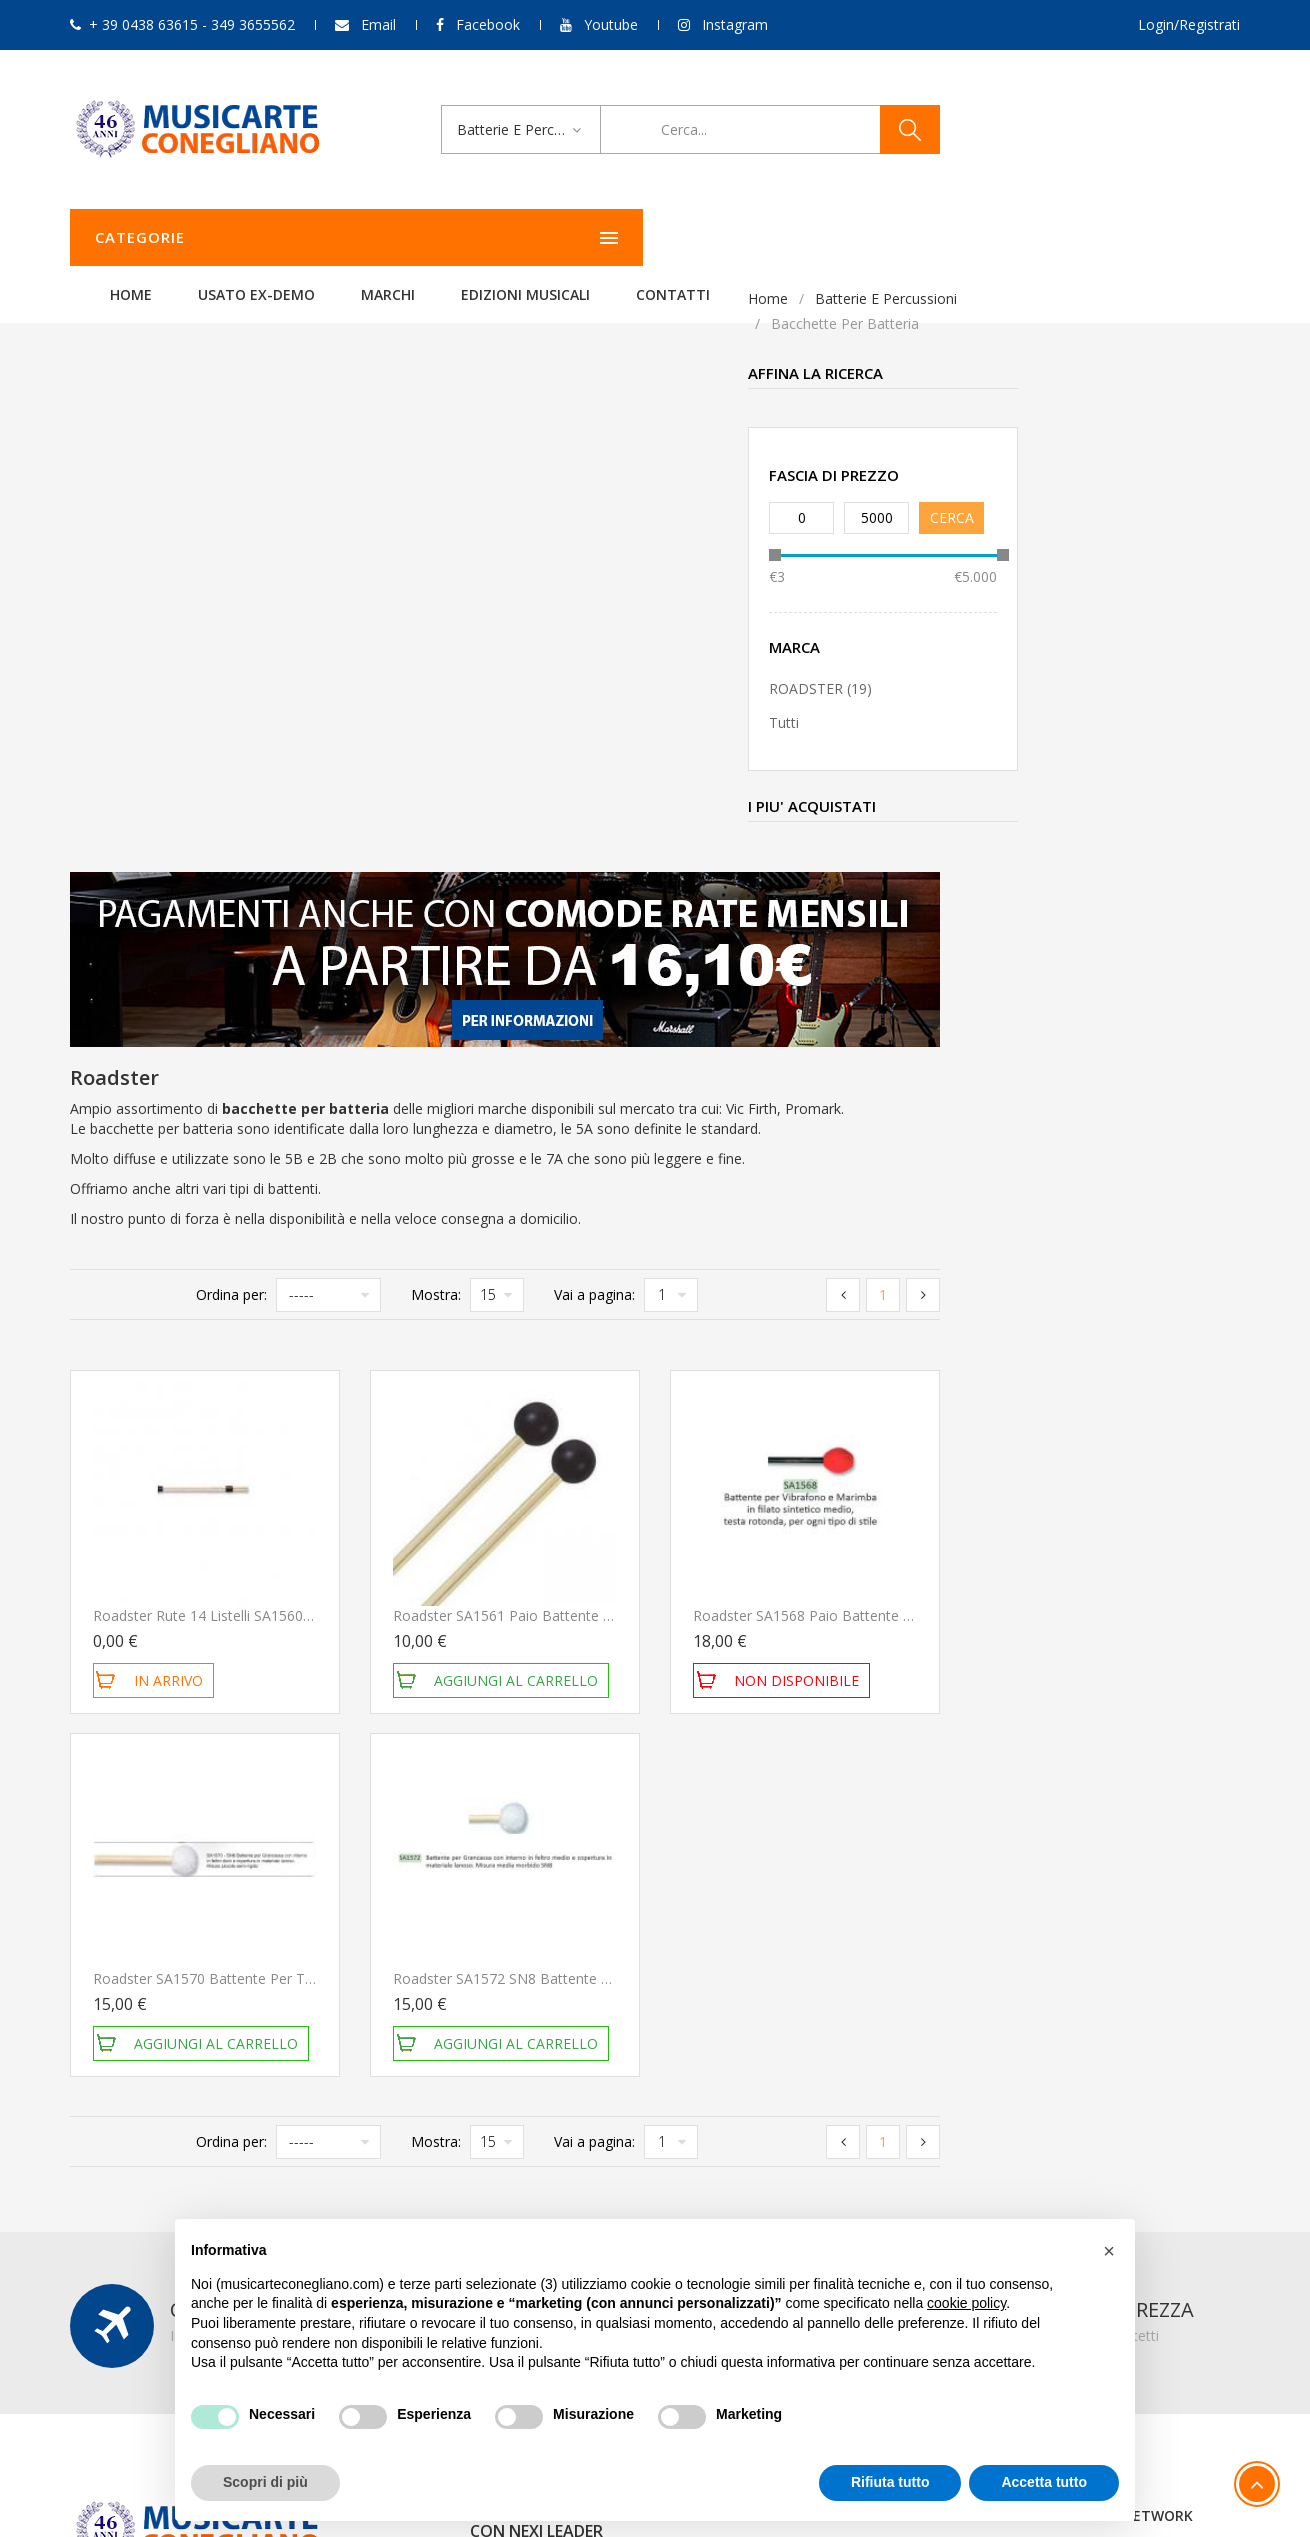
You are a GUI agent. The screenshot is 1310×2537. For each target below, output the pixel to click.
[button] (1109, 2251)
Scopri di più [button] (265, 2482)
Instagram (735, 24)
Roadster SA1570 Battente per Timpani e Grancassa (562, 1402)
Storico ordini (913, 2038)
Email (378, 24)
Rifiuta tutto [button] (890, 2482)
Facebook (488, 24)
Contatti (923, 237)
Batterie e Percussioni (208, 298)
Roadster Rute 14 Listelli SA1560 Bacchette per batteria (574, 1039)
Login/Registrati (1189, 24)
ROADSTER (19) (142, 688)
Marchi (638, 237)
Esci (882, 2092)
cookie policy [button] (966, 2303)
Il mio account (916, 2011)
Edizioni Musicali (775, 237)
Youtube (611, 24)
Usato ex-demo (506, 237)
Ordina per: (531, 718)
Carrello (895, 2065)
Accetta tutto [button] (1044, 2482)
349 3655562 (208, 2092)
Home (381, 237)
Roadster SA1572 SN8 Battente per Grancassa (844, 1402)
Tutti (106, 722)
